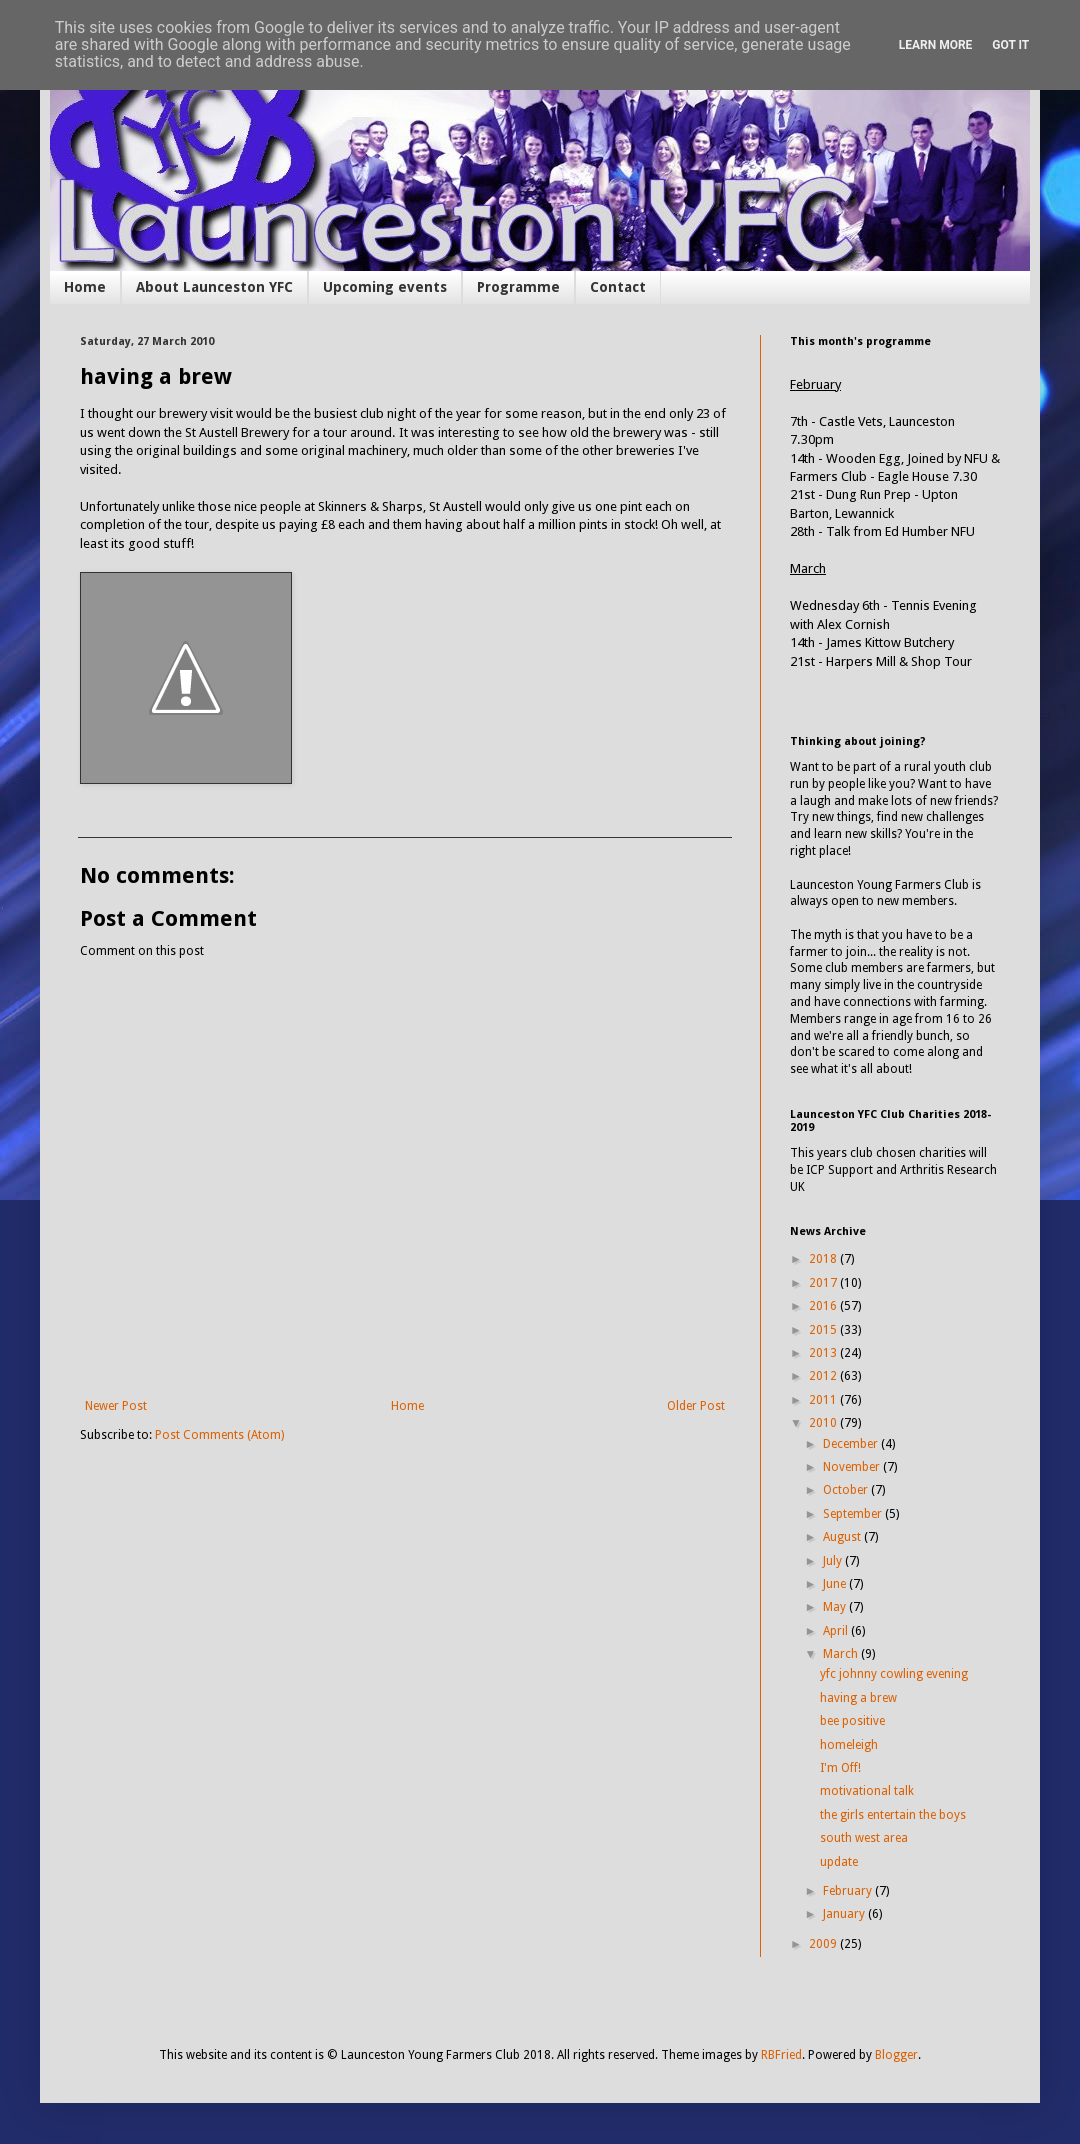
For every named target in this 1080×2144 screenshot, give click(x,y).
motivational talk (867, 1791)
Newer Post (116, 1406)
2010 (824, 1423)
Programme (518, 287)
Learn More (936, 45)
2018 (824, 1259)
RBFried (781, 2055)
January (845, 1914)
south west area (864, 1838)
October (847, 1490)
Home (85, 287)
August (843, 1537)
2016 (824, 1306)
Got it (1010, 45)
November (853, 1467)
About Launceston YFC (214, 287)
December (852, 1444)
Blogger (896, 2055)
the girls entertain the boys (893, 1815)
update (839, 1862)
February (849, 1891)
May (836, 1607)
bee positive (852, 1721)
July (834, 1561)
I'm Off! (840, 1768)
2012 (824, 1376)
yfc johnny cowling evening (894, 1674)
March (842, 1654)
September (854, 1514)
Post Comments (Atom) (219, 1435)
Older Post (696, 1406)
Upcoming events (385, 287)
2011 (824, 1400)
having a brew (858, 1698)
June (836, 1584)
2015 (824, 1330)
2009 (824, 1944)
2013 (824, 1353)
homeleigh (849, 1745)
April (837, 1631)
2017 (824, 1283)
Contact (618, 287)
